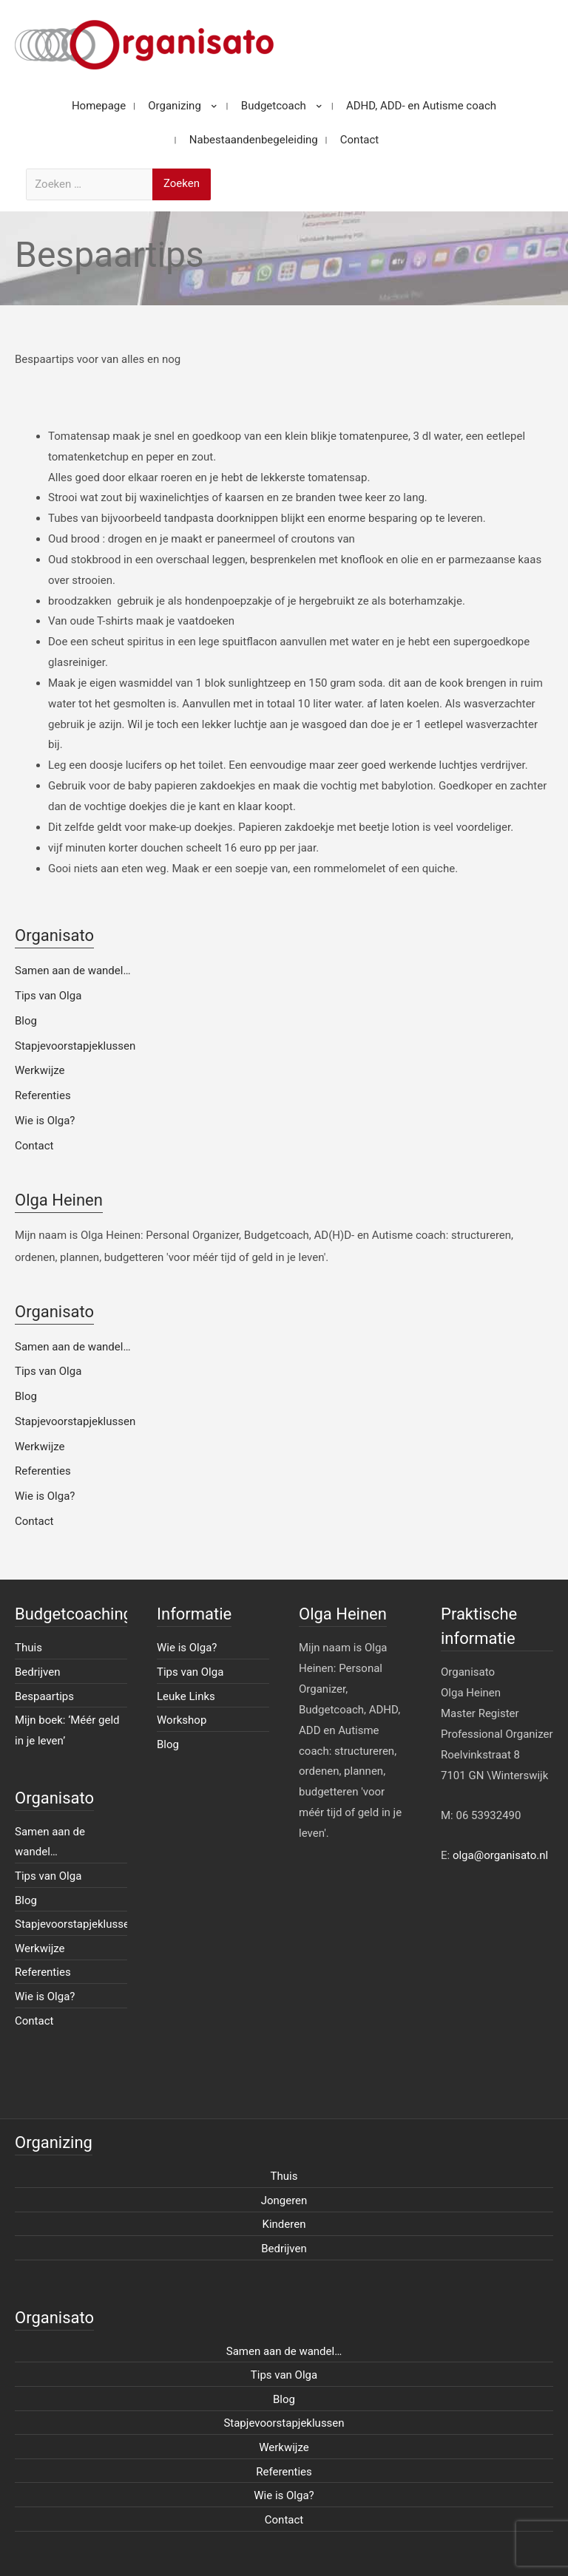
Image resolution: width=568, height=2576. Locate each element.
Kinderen (284, 2224)
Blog (26, 1020)
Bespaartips (44, 1696)
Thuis (28, 1647)
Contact (34, 1145)
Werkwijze (40, 1070)
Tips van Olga (48, 995)
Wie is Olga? (45, 1120)
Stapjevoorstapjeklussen (75, 1046)
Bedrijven (38, 1672)
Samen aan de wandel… (72, 970)
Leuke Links (186, 1696)
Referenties (43, 1095)
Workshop (181, 1720)
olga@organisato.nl (500, 1855)
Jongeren (284, 2200)
